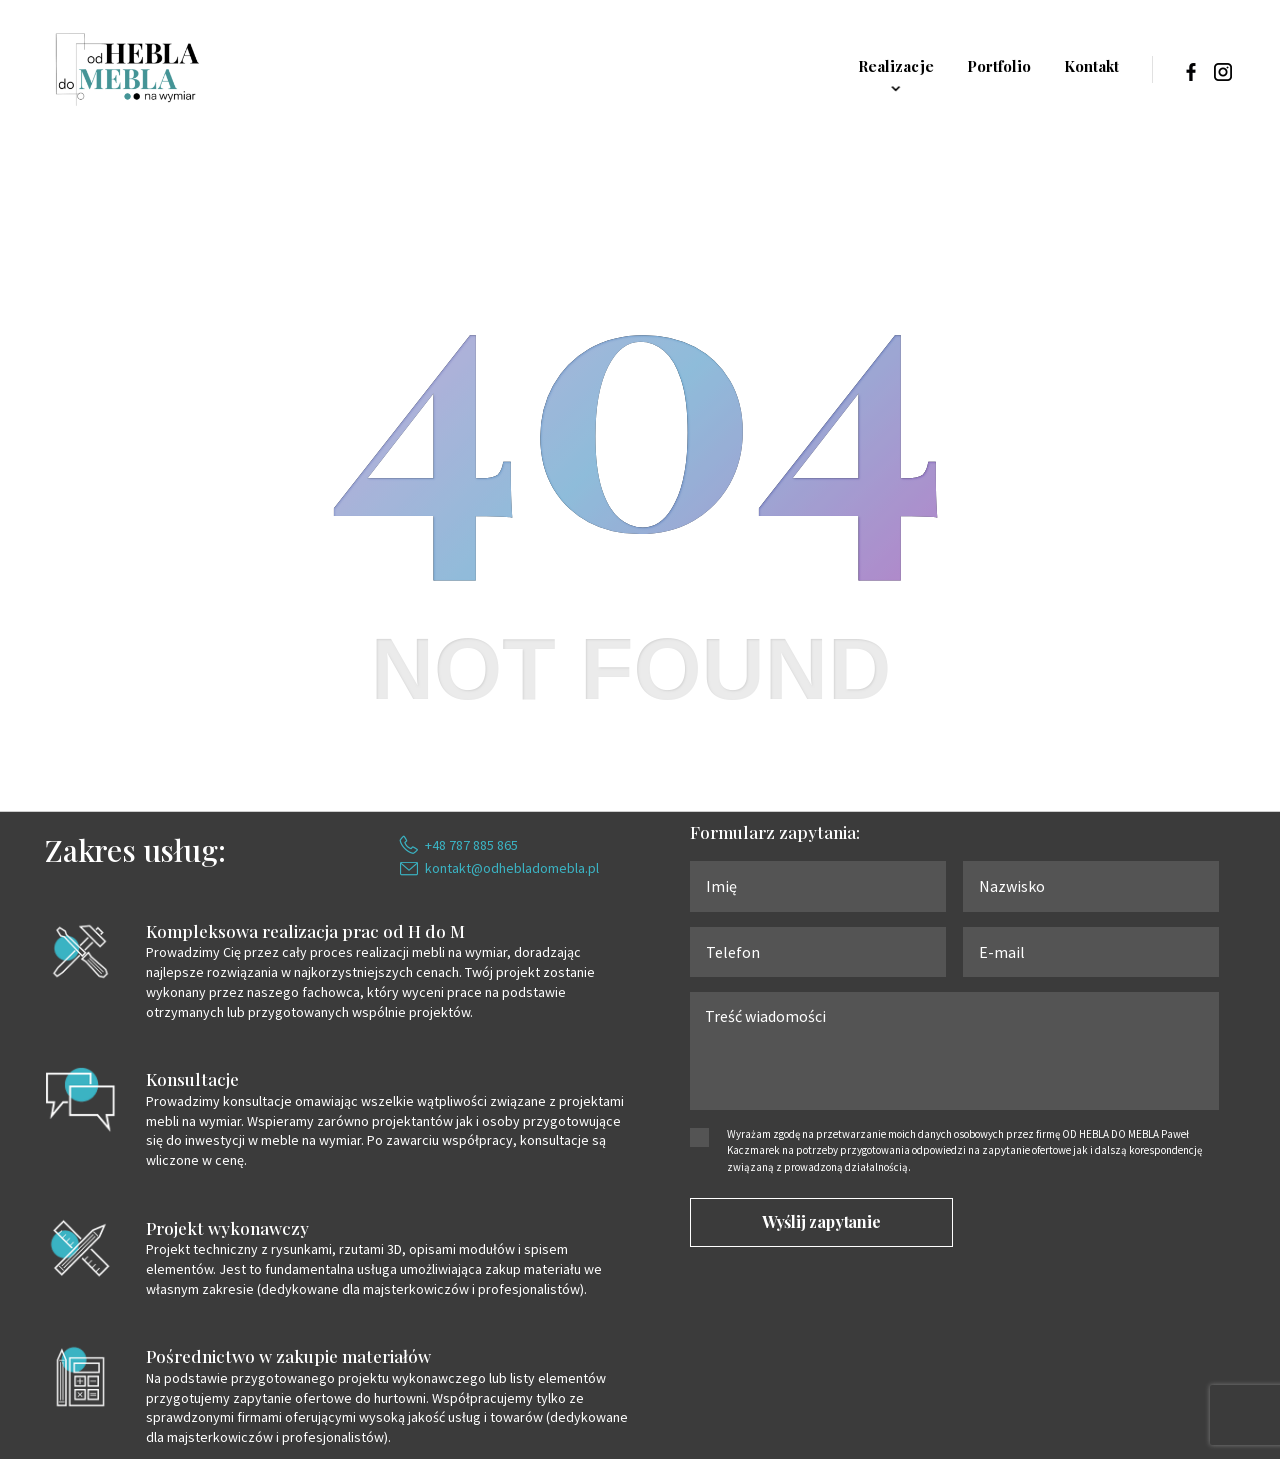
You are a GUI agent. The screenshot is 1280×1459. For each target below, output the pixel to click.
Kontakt (1091, 66)
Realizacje (896, 66)
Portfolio (999, 66)
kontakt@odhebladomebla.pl (512, 868)
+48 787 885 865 (471, 845)
